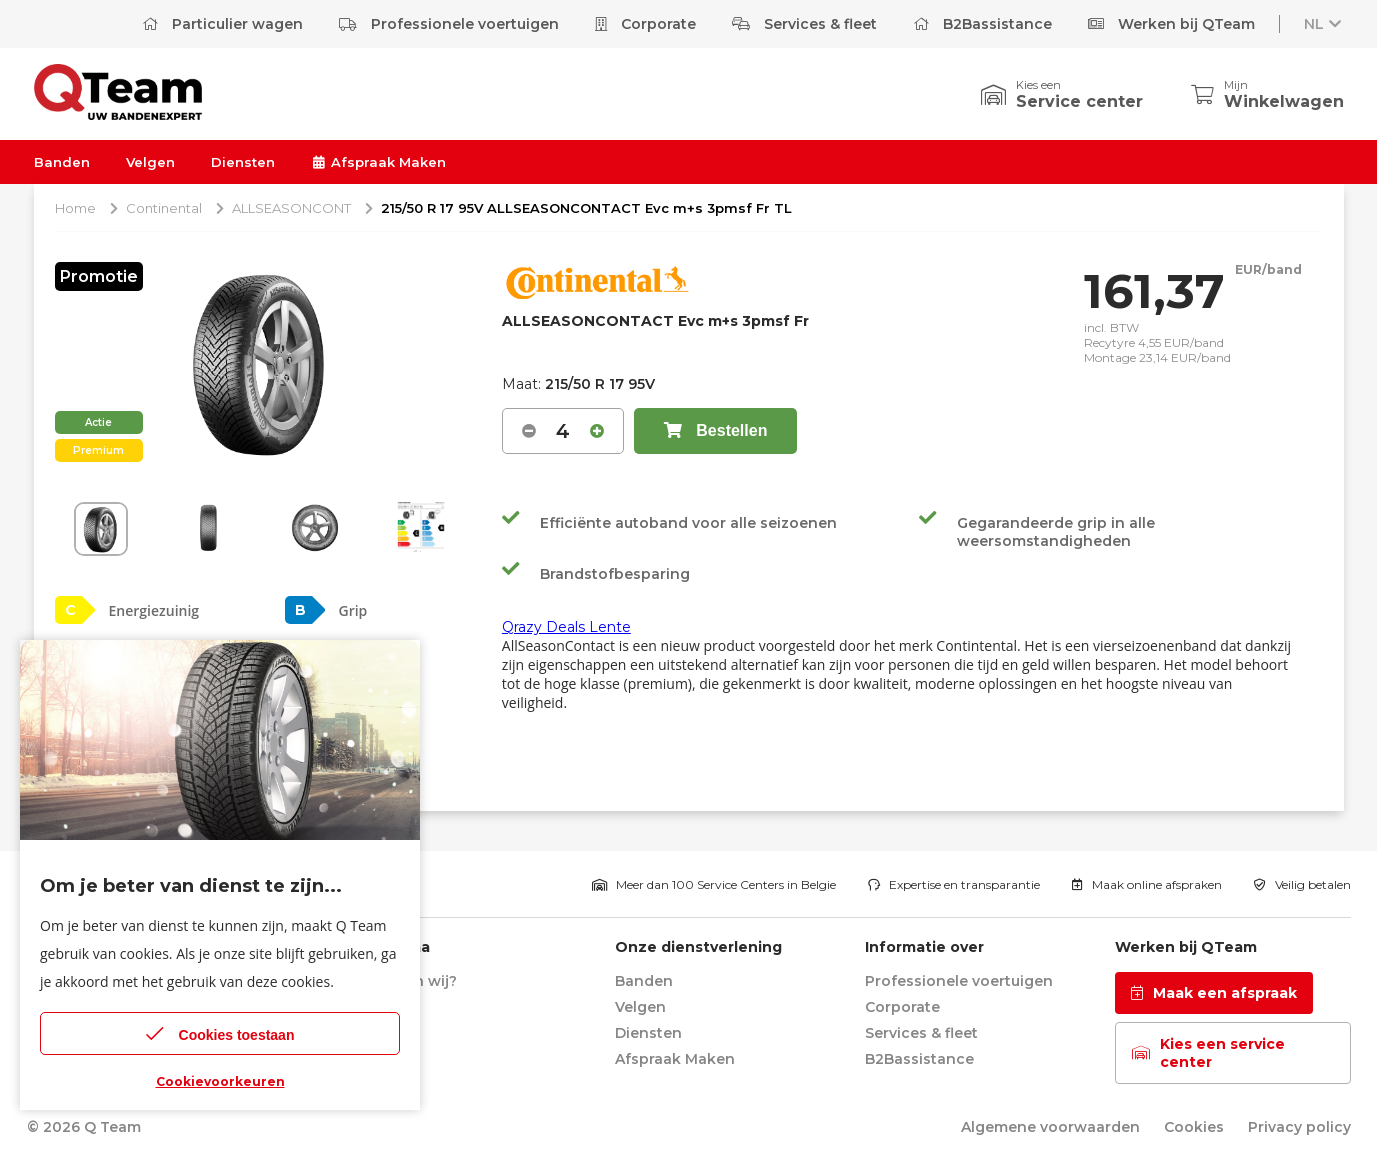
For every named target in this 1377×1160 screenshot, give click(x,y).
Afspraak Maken (378, 162)
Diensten (243, 162)
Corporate (645, 24)
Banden (62, 162)
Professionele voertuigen (449, 24)
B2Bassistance (982, 24)
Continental (164, 208)
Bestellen (716, 430)
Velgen (150, 162)
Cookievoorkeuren (220, 1081)
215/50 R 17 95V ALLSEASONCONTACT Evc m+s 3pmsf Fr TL (586, 208)
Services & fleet (804, 24)
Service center (1079, 101)
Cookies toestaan (220, 1033)
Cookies (1194, 1127)
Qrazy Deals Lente (566, 627)
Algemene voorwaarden (1050, 1127)
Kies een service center (1208, 1053)
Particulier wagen (222, 24)
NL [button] (1324, 24)
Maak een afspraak (1214, 993)
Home (75, 208)
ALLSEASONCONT (291, 208)
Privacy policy (1299, 1127)
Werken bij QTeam (1171, 24)
